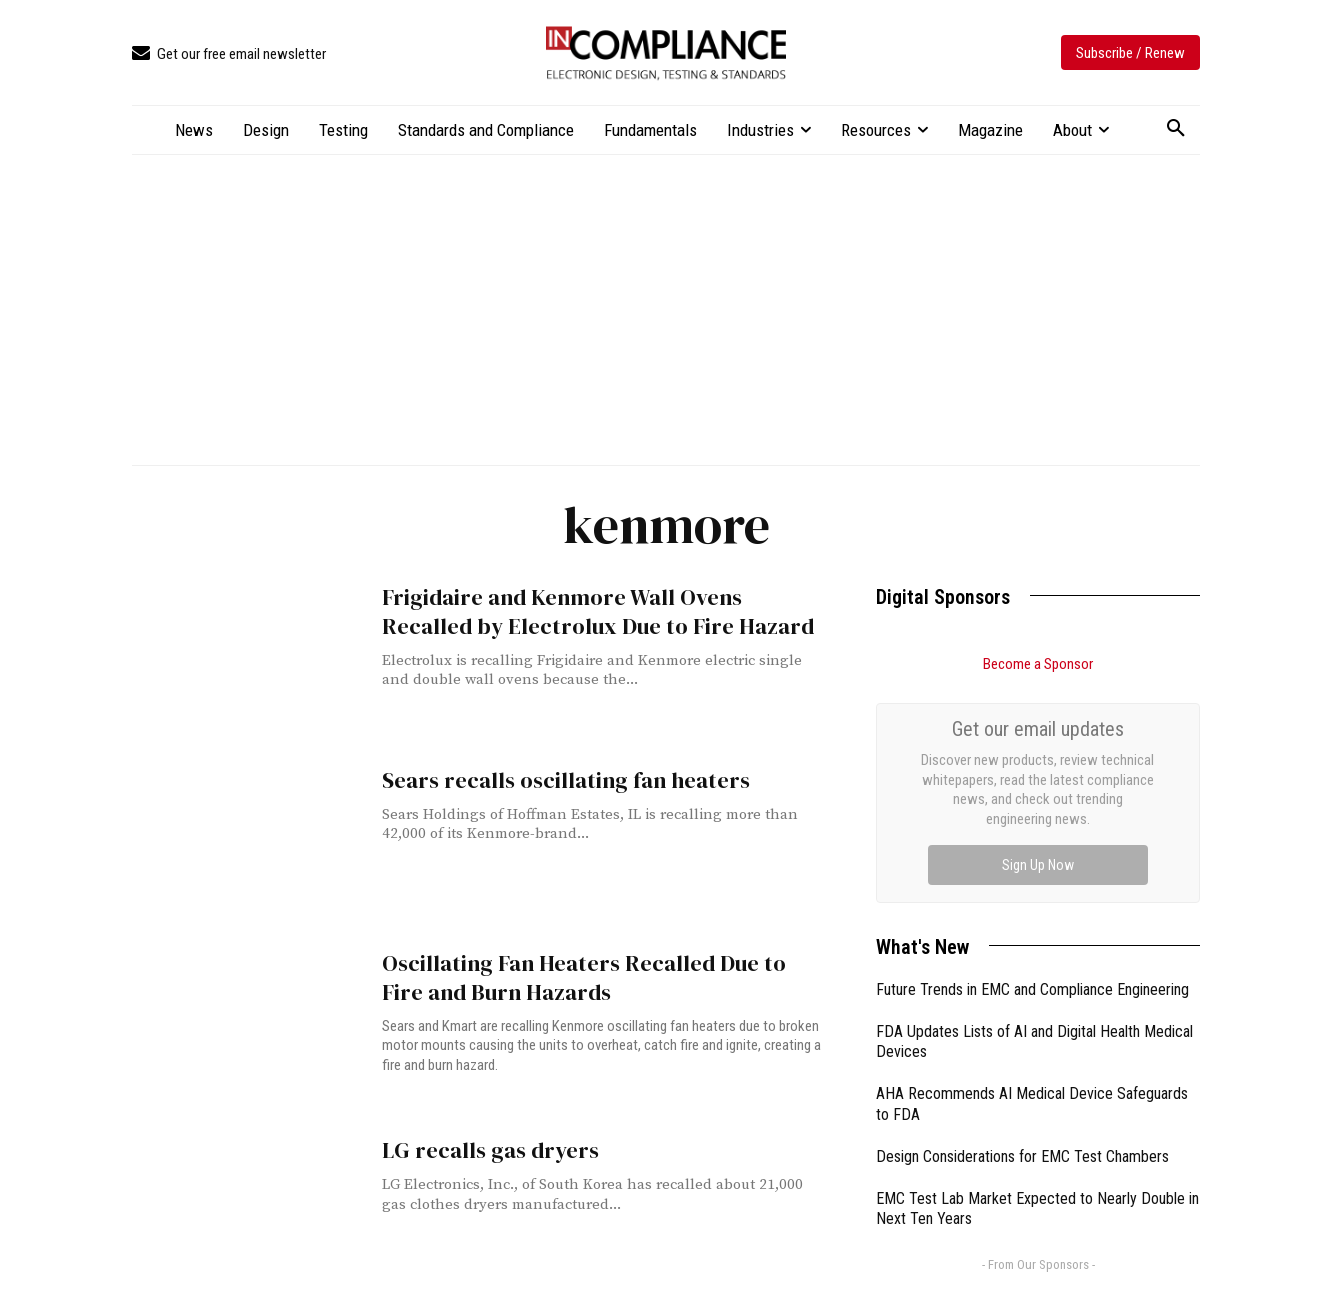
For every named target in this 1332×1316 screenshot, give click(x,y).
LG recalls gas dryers (483, 1146)
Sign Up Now (1038, 865)
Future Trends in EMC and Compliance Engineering (1032, 989)
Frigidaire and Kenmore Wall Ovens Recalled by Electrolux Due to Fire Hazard (593, 610)
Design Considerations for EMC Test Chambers (1022, 1156)
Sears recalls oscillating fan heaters (553, 779)
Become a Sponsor (1038, 664)
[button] (1176, 129)
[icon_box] (229, 54)
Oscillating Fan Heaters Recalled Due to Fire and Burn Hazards (591, 976)
